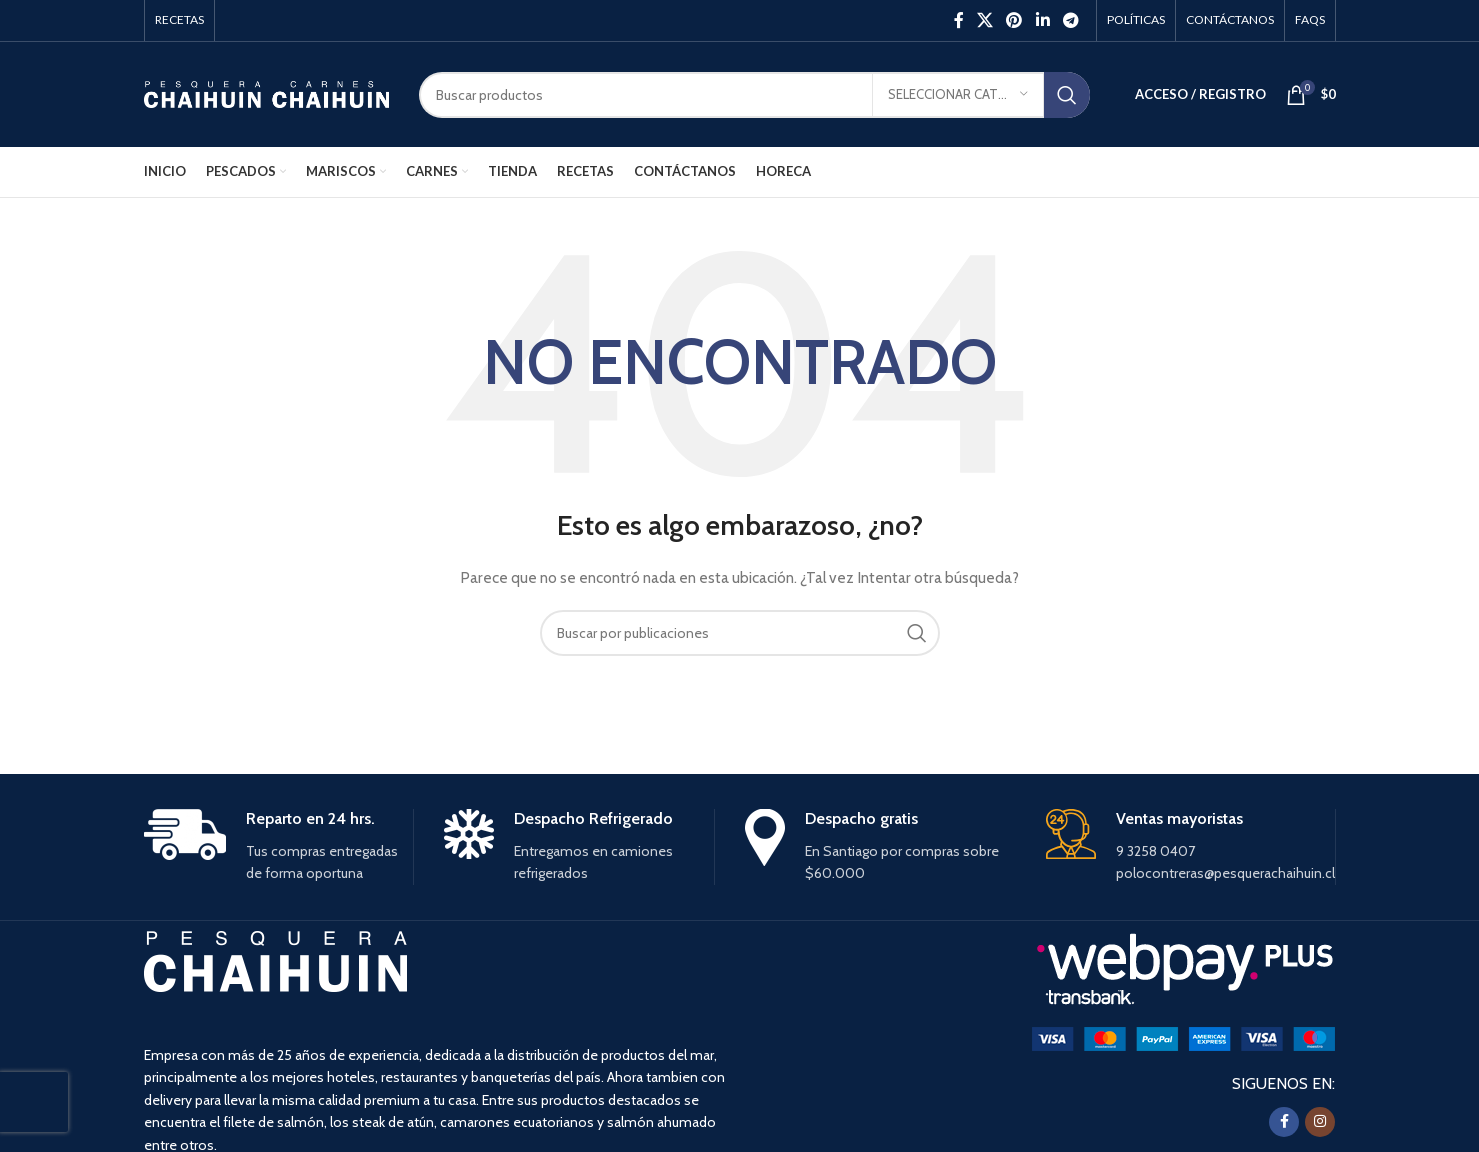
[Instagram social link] (1320, 1122)
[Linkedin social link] (1042, 20)
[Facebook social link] (958, 20)
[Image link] (1183, 1038)
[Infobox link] (279, 847)
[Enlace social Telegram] (1070, 20)
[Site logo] (266, 93)
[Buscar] (754, 95)
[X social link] (984, 20)
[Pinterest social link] (1014, 20)
